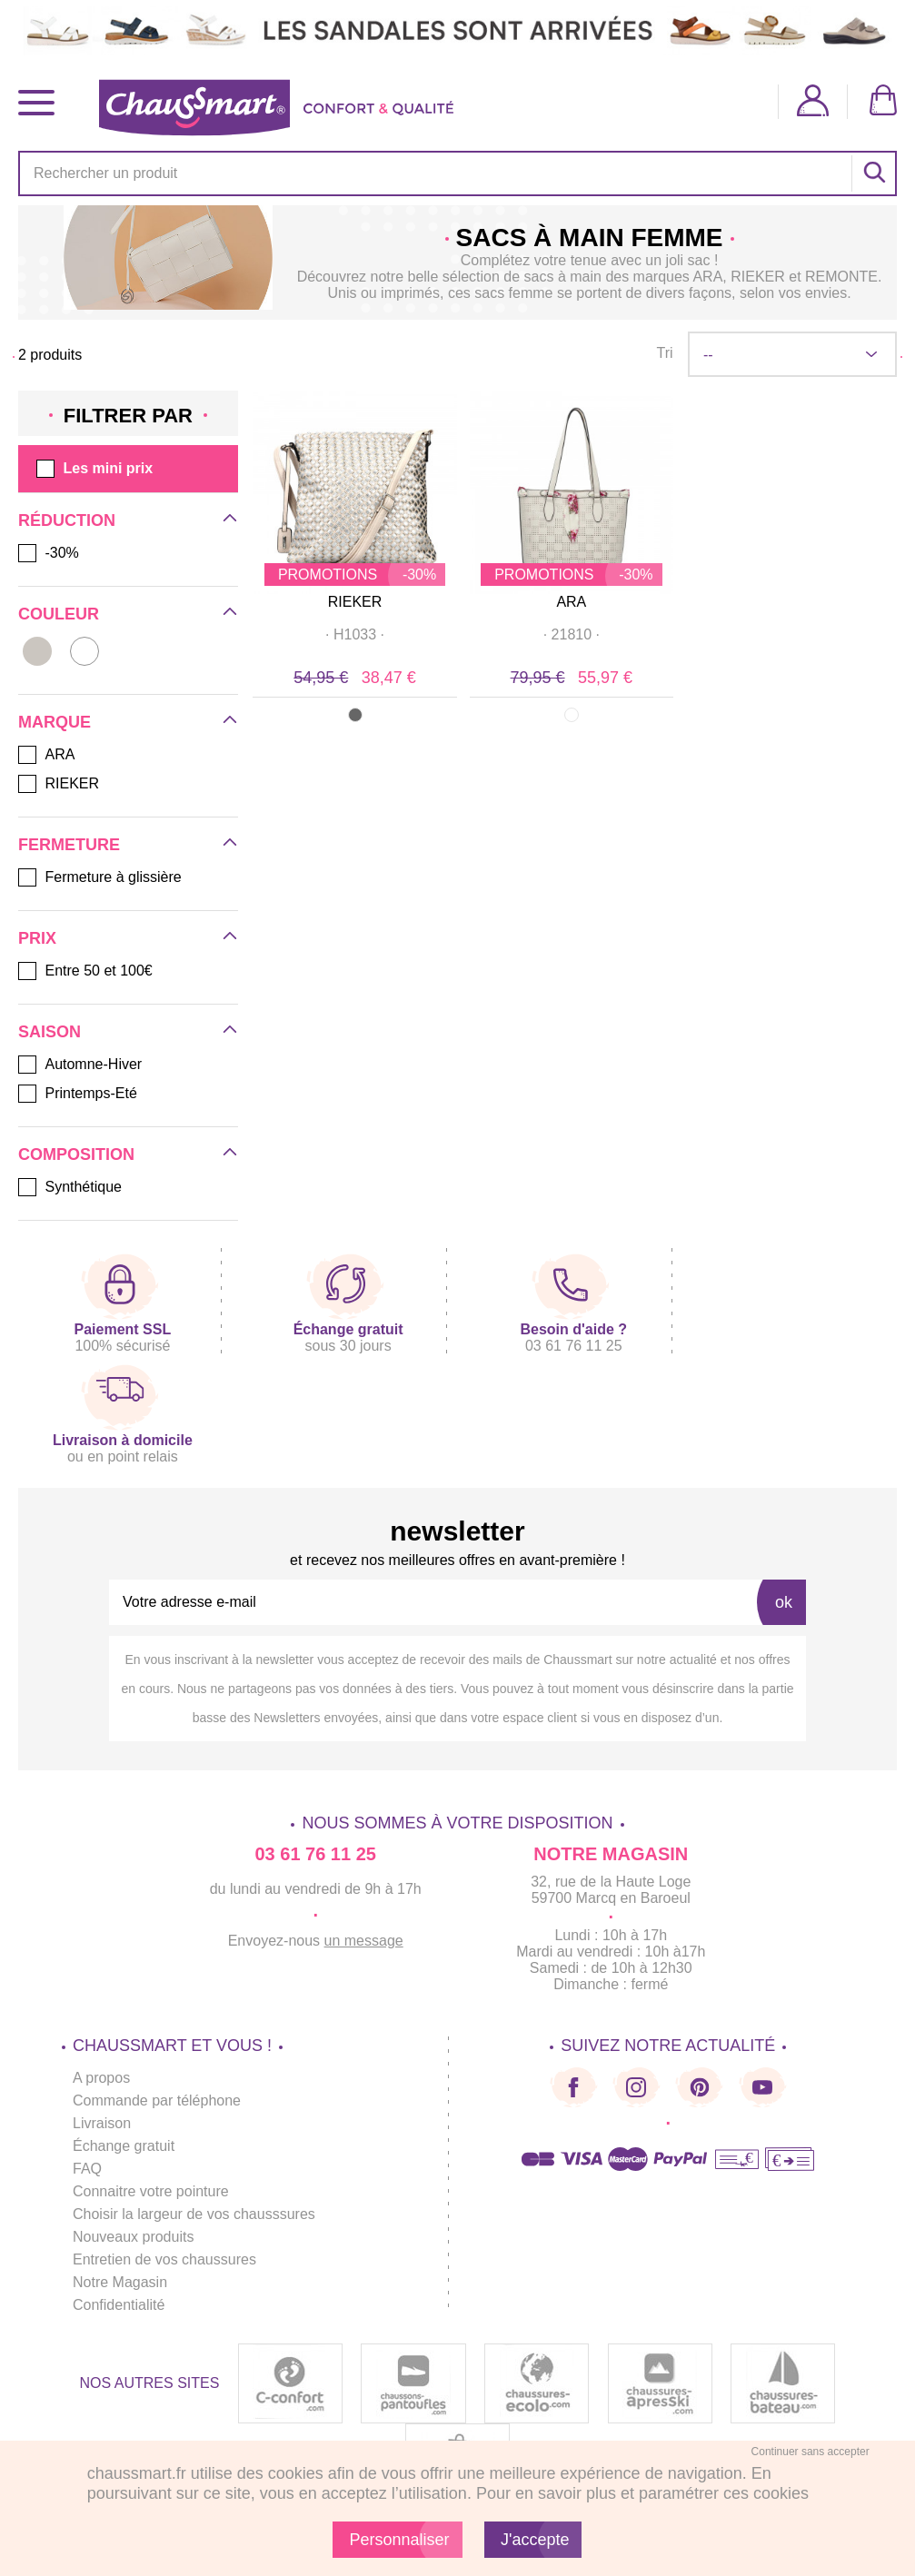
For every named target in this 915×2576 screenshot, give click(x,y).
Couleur (58, 614)
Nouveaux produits (133, 2236)
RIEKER (355, 601)
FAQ (87, 2168)
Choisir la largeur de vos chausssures (194, 2214)
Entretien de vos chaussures (164, 2259)
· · (355, 634)
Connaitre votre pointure (151, 2191)
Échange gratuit (123, 2146)
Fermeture (69, 845)
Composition (76, 1154)
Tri (664, 353)
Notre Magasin (120, 2282)
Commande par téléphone (157, 2100)
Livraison (102, 2123)
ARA (571, 601)
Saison (49, 1032)
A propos (101, 2078)
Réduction (66, 520)
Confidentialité (118, 2305)
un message (363, 1940)
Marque (54, 722)
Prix (37, 938)
